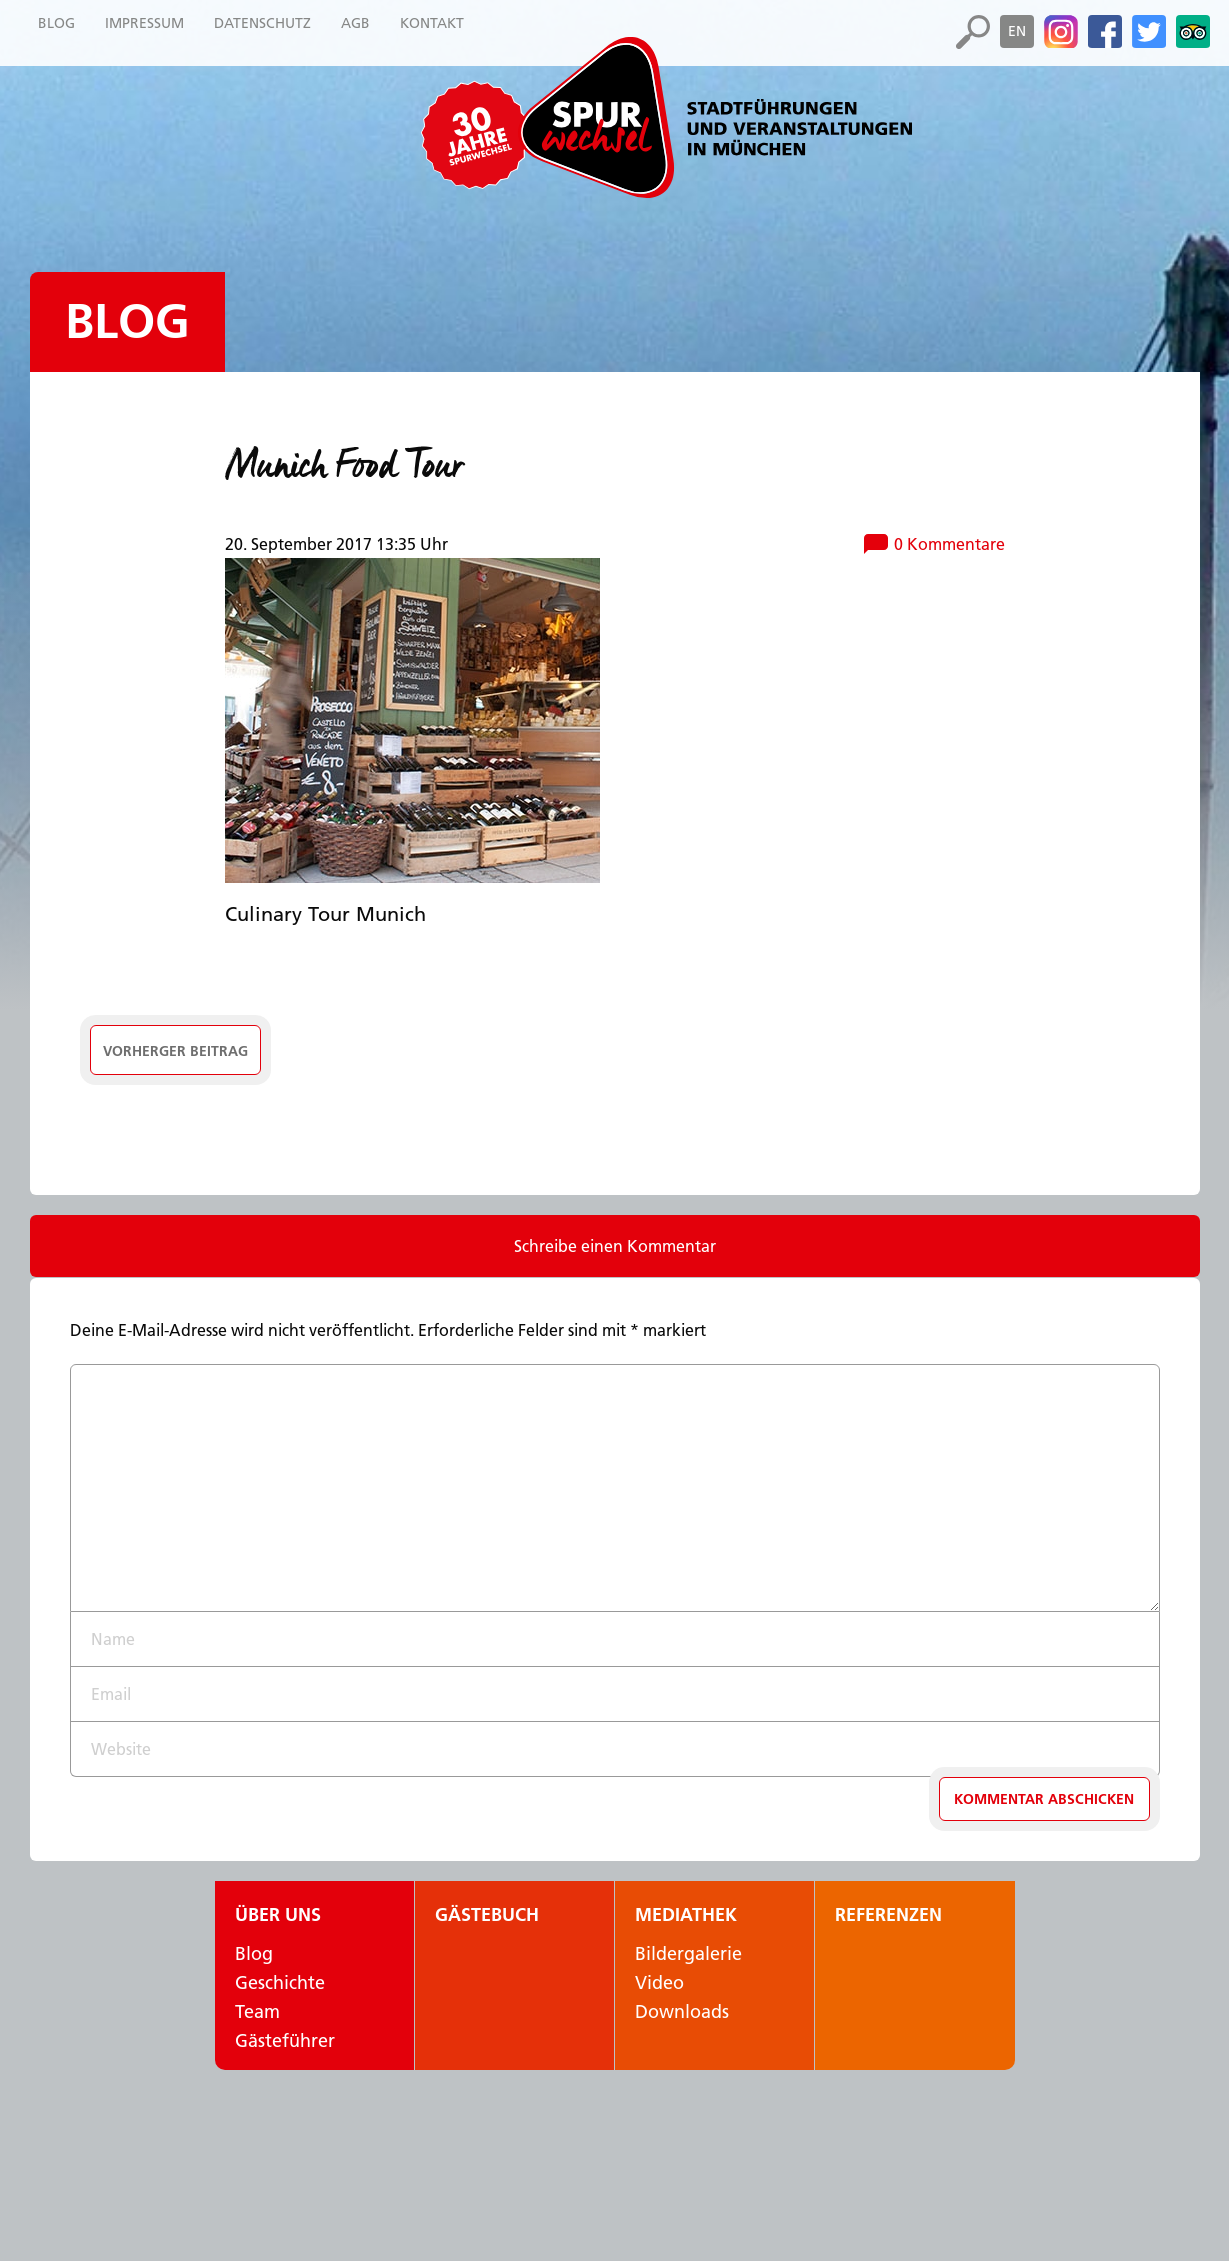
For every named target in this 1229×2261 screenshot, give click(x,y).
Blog (127, 321)
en (1017, 31)
